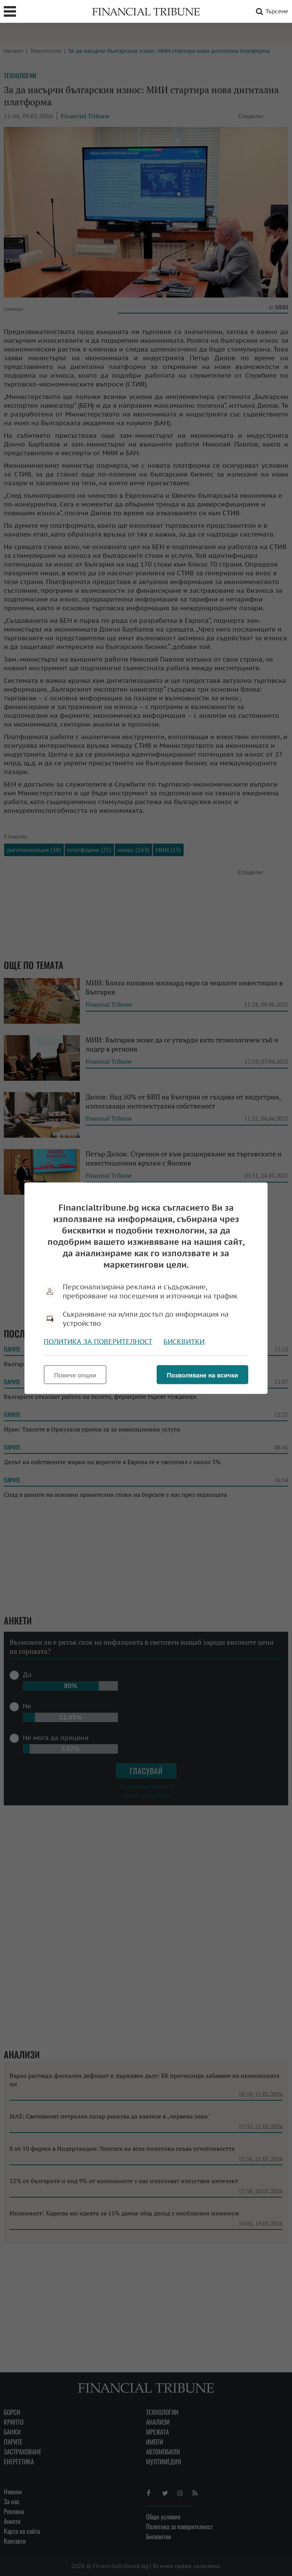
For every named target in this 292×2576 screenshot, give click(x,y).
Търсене (270, 11)
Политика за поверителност (98, 1341)
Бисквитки (184, 1341)
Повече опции (75, 1375)
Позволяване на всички (202, 1375)
